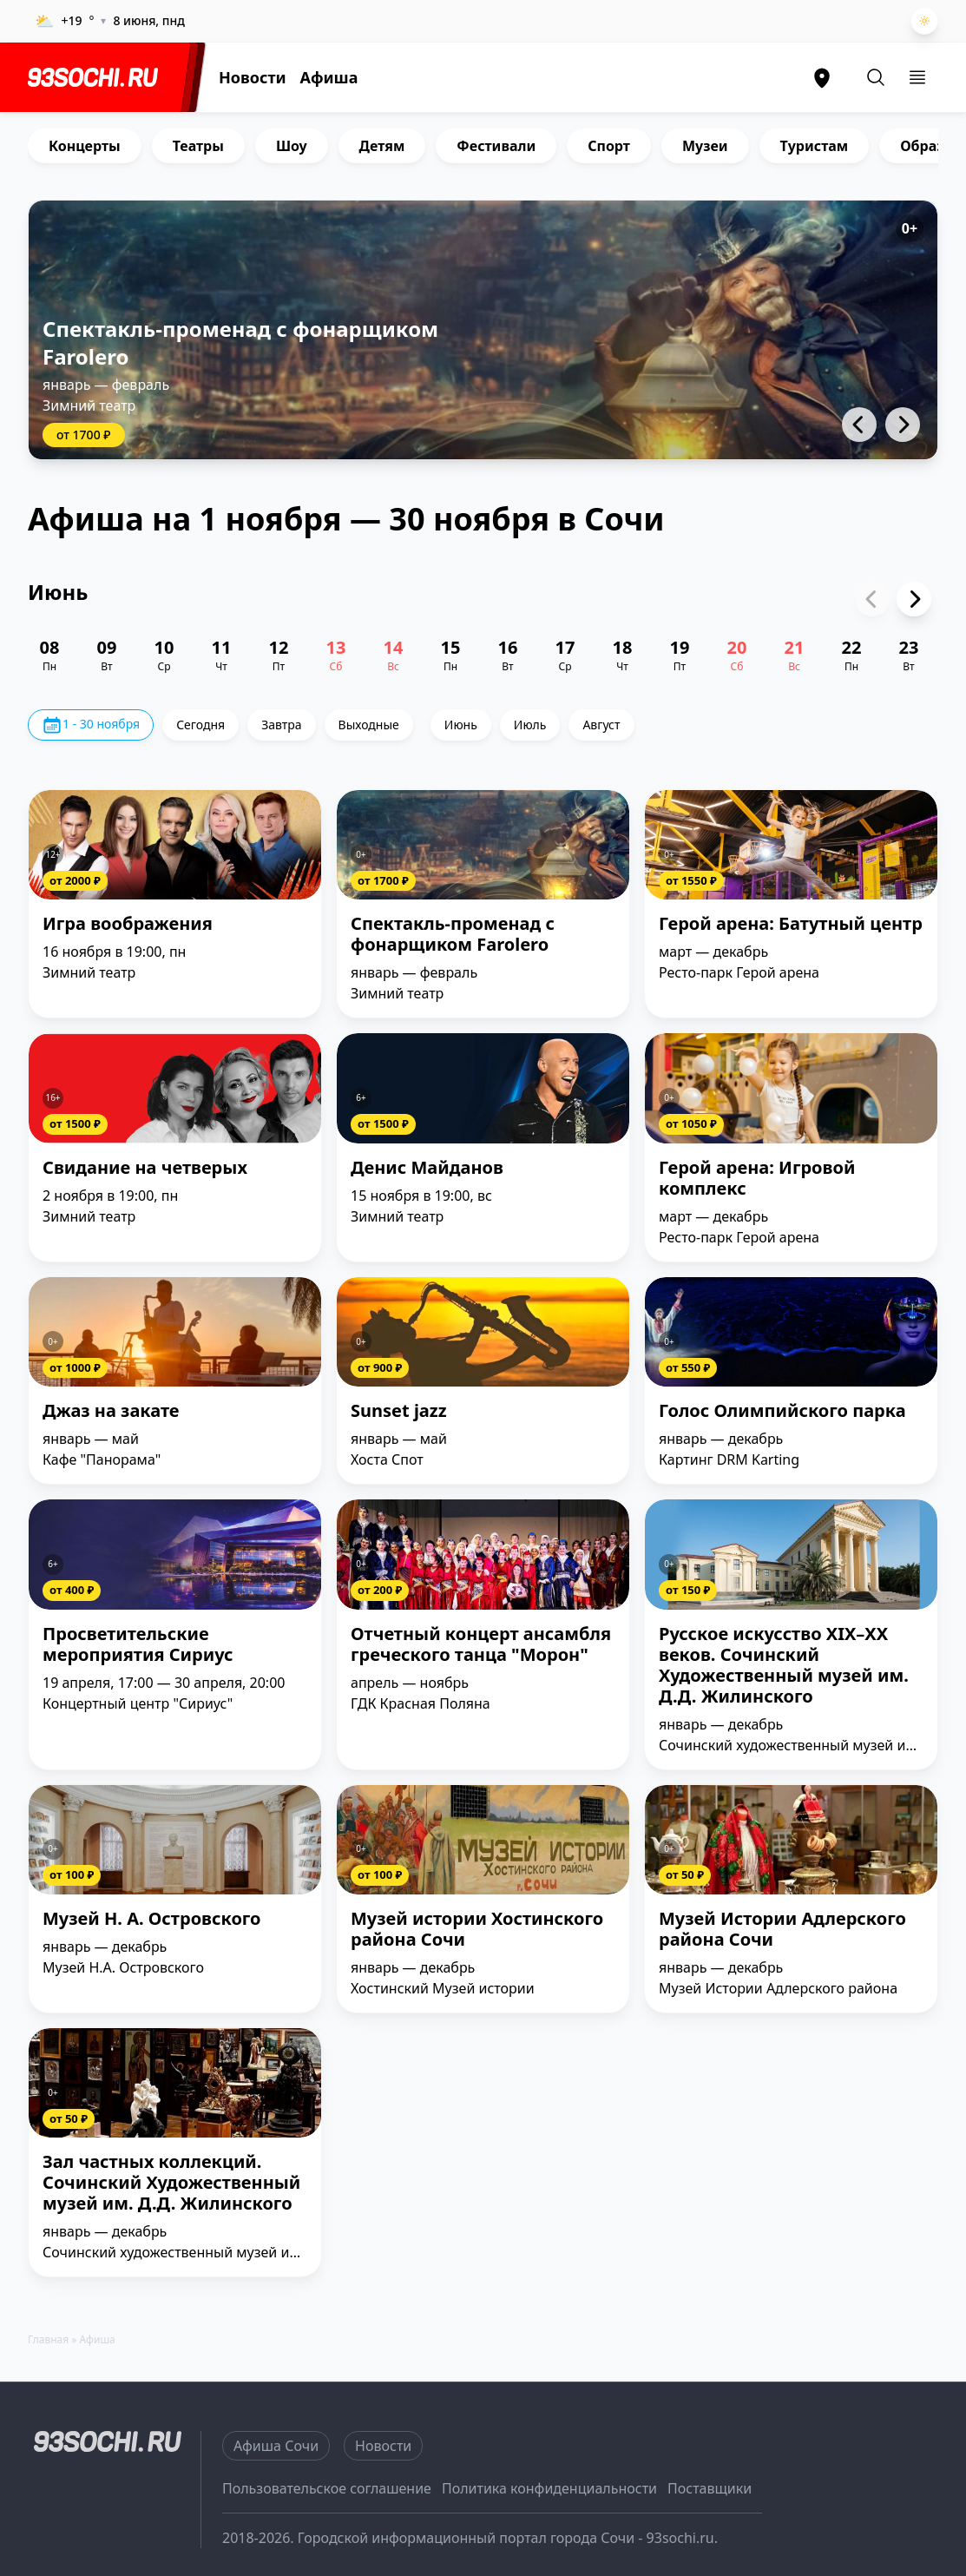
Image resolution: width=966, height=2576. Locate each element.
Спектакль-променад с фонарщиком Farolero (240, 342)
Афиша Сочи (276, 2445)
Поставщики (709, 2488)
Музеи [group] (705, 145)
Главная (48, 2339)
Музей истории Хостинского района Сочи (477, 1929)
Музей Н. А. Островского (152, 1919)
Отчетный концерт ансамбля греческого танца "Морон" (481, 1645)
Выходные (368, 724)
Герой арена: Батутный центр (791, 924)
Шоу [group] (291, 145)
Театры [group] (198, 145)
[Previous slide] (872, 599)
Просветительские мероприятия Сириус (138, 1645)
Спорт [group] (609, 145)
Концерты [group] (85, 145)
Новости (252, 77)
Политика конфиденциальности (549, 2488)
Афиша (329, 77)
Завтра (281, 724)
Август (601, 724)
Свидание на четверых (145, 1168)
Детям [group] (382, 145)
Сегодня (200, 724)
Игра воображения (128, 924)
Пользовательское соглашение (326, 2488)
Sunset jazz (399, 1411)
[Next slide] (914, 599)
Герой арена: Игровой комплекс (757, 1178)
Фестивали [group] (496, 145)
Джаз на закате (111, 1411)
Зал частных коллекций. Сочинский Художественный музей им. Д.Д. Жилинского (171, 2183)
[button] (859, 424)
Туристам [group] (814, 145)
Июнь (460, 724)
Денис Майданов (427, 1168)
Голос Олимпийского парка (782, 1411)
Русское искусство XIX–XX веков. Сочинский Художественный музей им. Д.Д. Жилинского (784, 1666)
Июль (530, 724)
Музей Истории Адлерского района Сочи (782, 1929)
